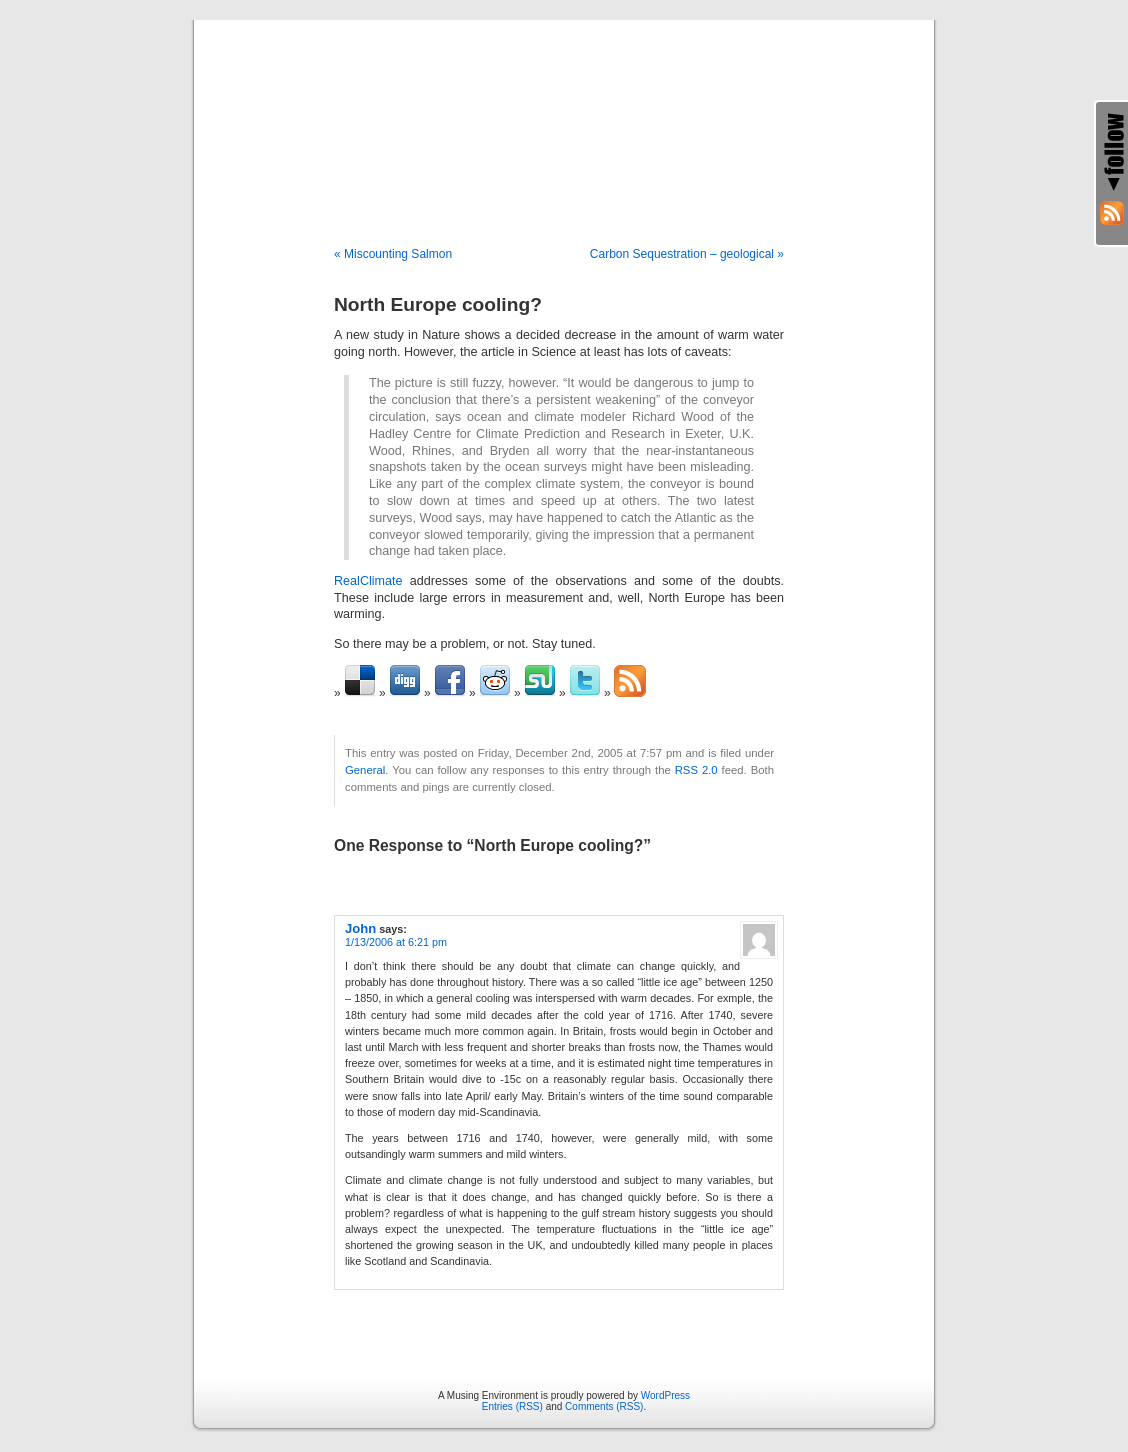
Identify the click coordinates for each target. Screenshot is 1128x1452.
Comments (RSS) (604, 1406)
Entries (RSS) (512, 1406)
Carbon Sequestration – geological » (687, 254)
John (360, 928)
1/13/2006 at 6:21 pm (396, 942)
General (365, 770)
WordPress (665, 1395)
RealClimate (368, 581)
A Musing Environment (564, 112)
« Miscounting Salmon (393, 254)
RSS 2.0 (696, 770)
